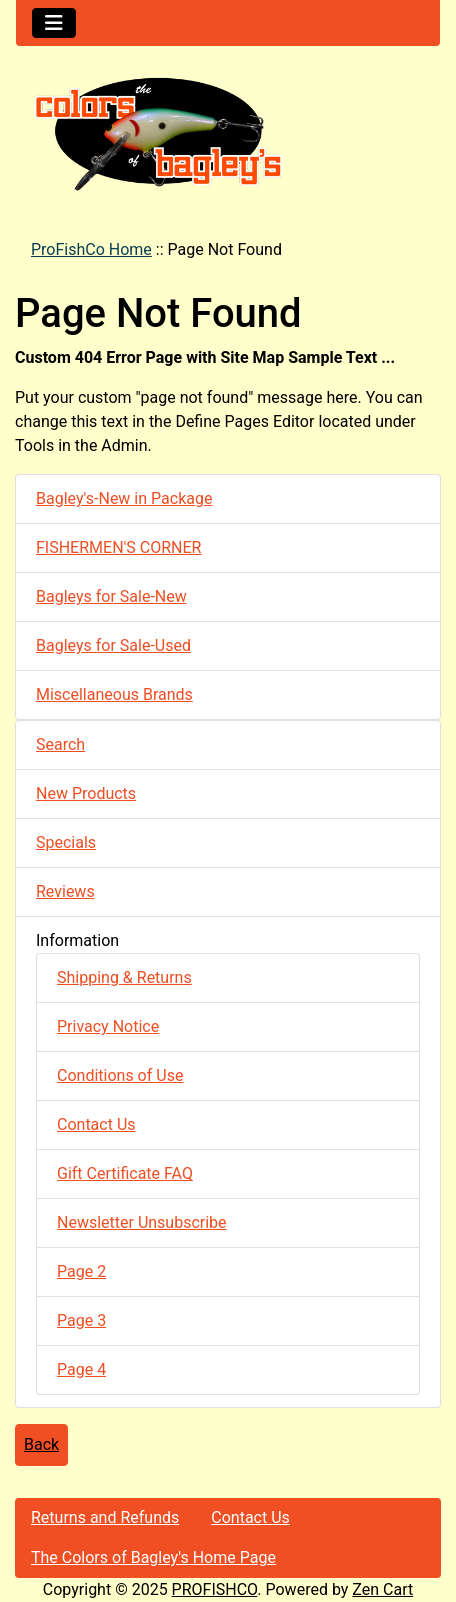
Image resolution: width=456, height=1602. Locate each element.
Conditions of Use (120, 1075)
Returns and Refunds (105, 1517)
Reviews (65, 891)
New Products (86, 793)
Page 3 (81, 1320)
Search (60, 744)
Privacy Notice (108, 1026)
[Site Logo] (228, 133)
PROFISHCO (215, 1589)
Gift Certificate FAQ (125, 1173)
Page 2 (81, 1271)
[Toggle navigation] (54, 23)
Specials (66, 842)
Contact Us (96, 1124)
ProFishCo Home (91, 249)
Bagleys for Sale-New (111, 596)
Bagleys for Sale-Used (113, 645)
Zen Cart (382, 1589)
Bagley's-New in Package (124, 498)
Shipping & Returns (124, 977)
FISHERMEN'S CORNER (118, 547)
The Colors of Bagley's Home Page (153, 1557)
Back (41, 1444)
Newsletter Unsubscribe (142, 1222)
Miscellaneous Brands (114, 694)
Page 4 (81, 1369)
